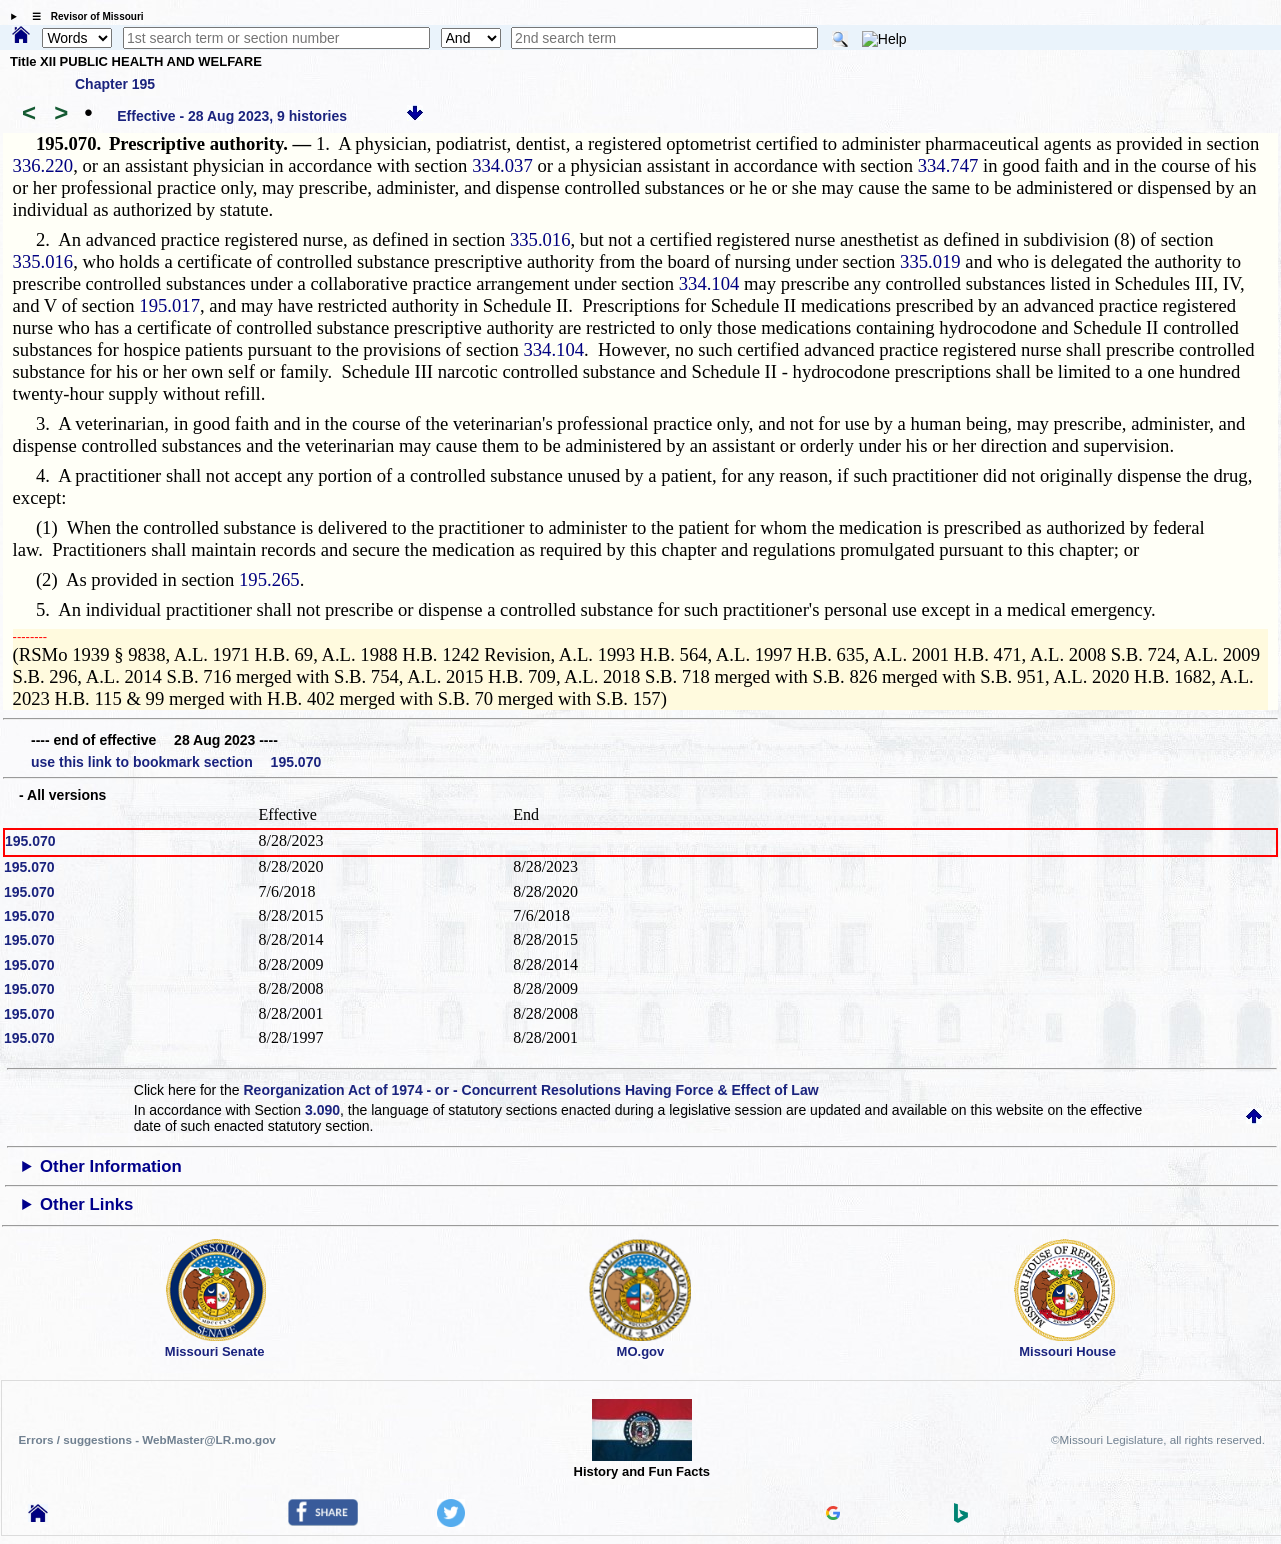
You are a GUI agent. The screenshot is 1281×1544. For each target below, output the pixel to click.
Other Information (111, 1166)
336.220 (43, 165)
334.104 (709, 283)
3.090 (322, 1110)
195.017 (169, 305)
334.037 (502, 165)
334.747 (948, 165)
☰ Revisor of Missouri (83, 16)
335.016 (540, 239)
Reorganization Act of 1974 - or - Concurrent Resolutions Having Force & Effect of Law (530, 1090)
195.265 (269, 579)
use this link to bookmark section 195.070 (176, 762)
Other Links (86, 1204)
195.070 (30, 841)
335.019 (930, 261)
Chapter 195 (115, 84)
